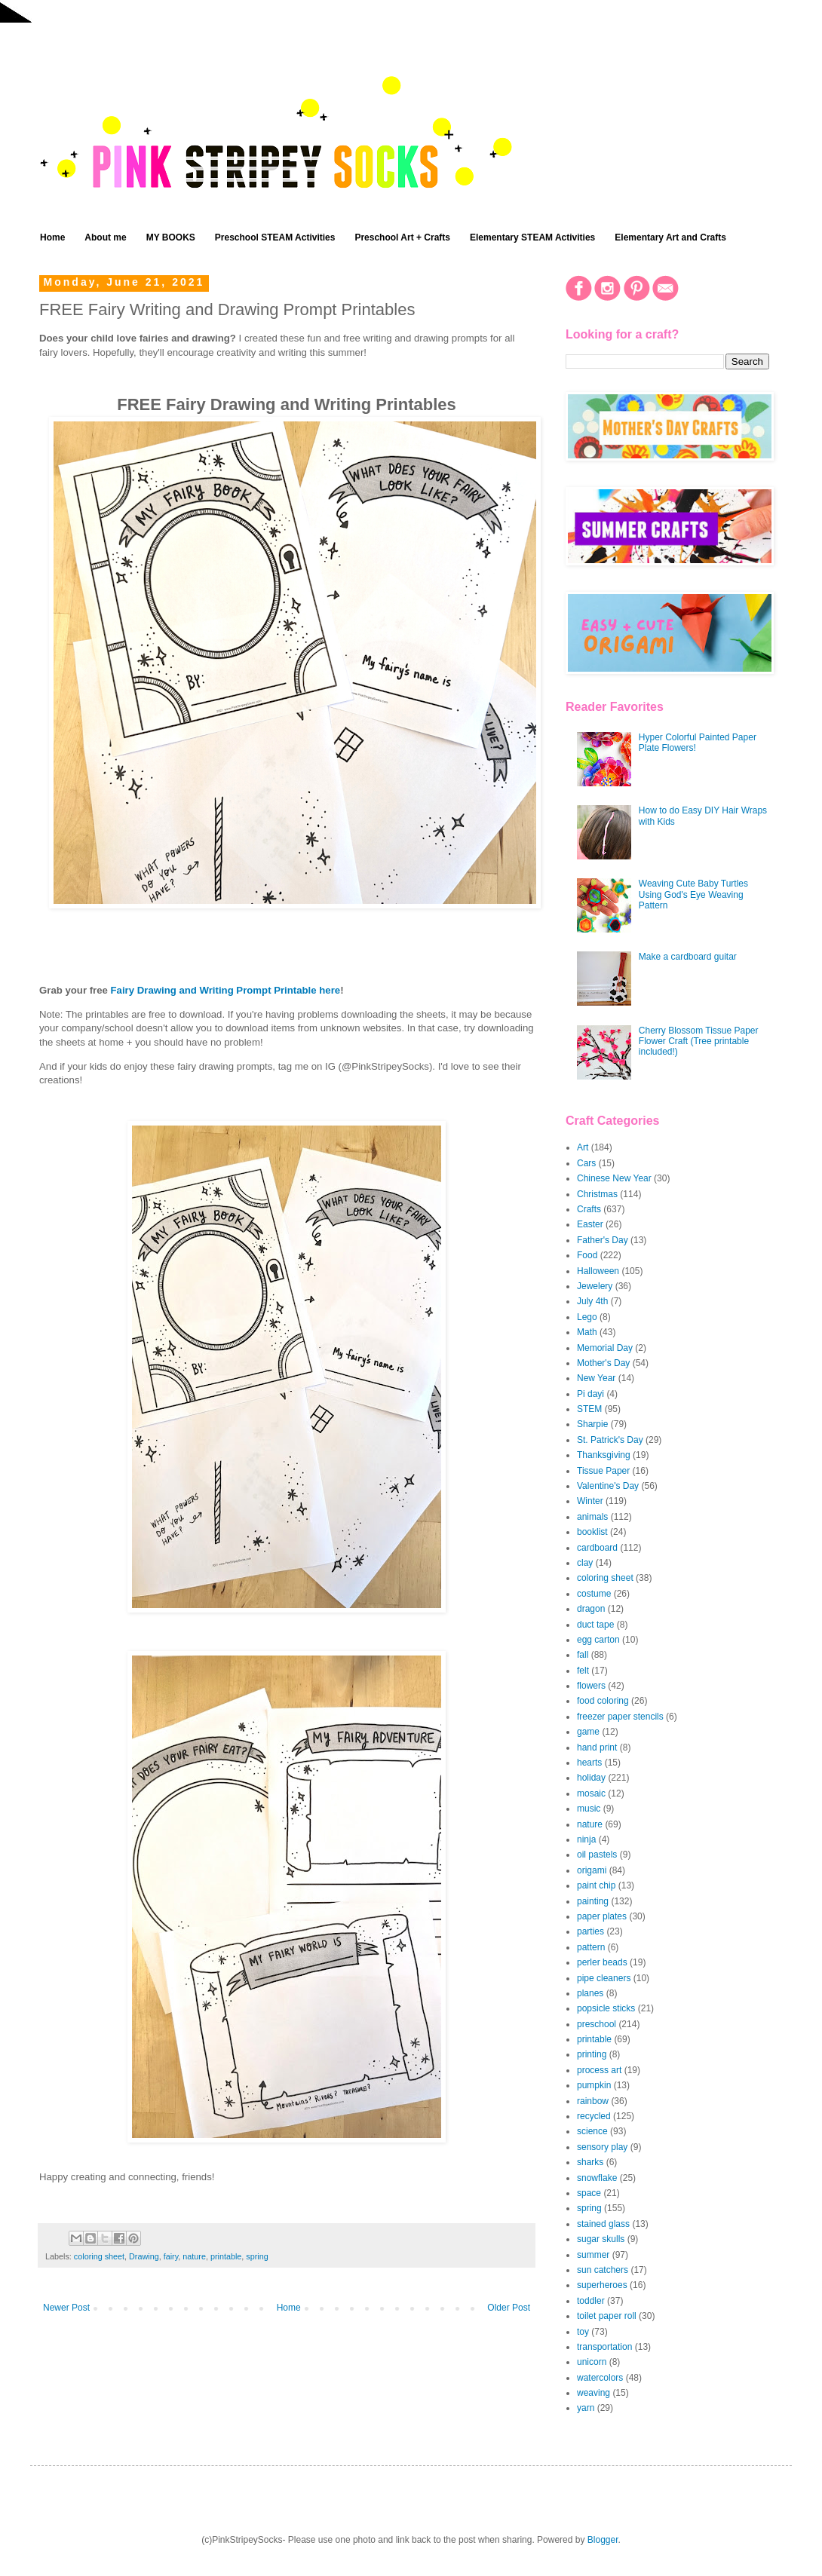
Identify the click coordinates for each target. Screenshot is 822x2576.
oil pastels (597, 1854)
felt (583, 1670)
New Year (596, 1378)
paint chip (596, 1885)
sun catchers (602, 2270)
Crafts (589, 1209)
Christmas (597, 1194)
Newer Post (66, 2307)
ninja (586, 1839)
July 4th (592, 1301)
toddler (591, 2301)
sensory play (602, 2147)
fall (582, 1654)
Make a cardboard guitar (688, 956)
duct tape (595, 1624)
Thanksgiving (603, 1455)
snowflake (597, 2178)
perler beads (602, 1962)
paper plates (602, 1916)
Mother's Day (603, 1363)
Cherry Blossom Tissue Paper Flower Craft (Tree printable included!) (699, 1041)
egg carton (598, 1639)
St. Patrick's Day (610, 1440)
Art (582, 1147)
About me (105, 237)
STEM (589, 1409)
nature (194, 2256)
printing (591, 2054)
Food (587, 1255)
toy (583, 2331)
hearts (589, 1762)
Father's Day (602, 1240)
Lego (587, 1317)
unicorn (591, 2362)
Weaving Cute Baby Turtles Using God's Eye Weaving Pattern (693, 894)
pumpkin (594, 2085)
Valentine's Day (608, 1486)
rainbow (593, 2101)
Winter (590, 1501)
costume (594, 1593)
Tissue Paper (603, 1471)
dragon (591, 1608)
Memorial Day (605, 1348)
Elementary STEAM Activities (532, 237)
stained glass (603, 2224)
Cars (586, 1163)
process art (599, 2070)
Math (587, 1332)
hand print (597, 1747)
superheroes (602, 2285)
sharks (590, 2162)
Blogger (602, 2540)
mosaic (591, 1793)
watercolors (600, 2377)
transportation (604, 2347)
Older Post (508, 2307)
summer (593, 2255)
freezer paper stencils (620, 1716)
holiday (591, 1777)
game (588, 1731)
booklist (592, 1532)
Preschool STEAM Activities (275, 237)
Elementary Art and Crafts (670, 237)
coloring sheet (99, 2256)
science (592, 2131)
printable (225, 2256)
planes (590, 1993)
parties (590, 1931)
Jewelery (594, 1286)
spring (257, 2256)
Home (52, 237)
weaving (593, 2393)
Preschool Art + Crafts (402, 237)
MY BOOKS (170, 237)
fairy (171, 2256)
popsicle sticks (606, 2008)
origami (591, 1870)
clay (585, 1563)
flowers (591, 1685)
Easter (590, 1224)
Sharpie (592, 1424)
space (589, 2193)
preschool (596, 2024)
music (588, 1808)
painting (593, 1901)
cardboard (597, 1547)
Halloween (598, 1271)
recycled (594, 2116)
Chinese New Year (614, 1178)
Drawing (144, 2256)
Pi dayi (590, 1394)
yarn (585, 2408)
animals (592, 1517)
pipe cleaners (603, 1978)
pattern (591, 1947)
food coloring (603, 1700)
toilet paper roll (606, 2316)
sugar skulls (600, 2239)
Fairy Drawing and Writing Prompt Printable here (226, 990)
